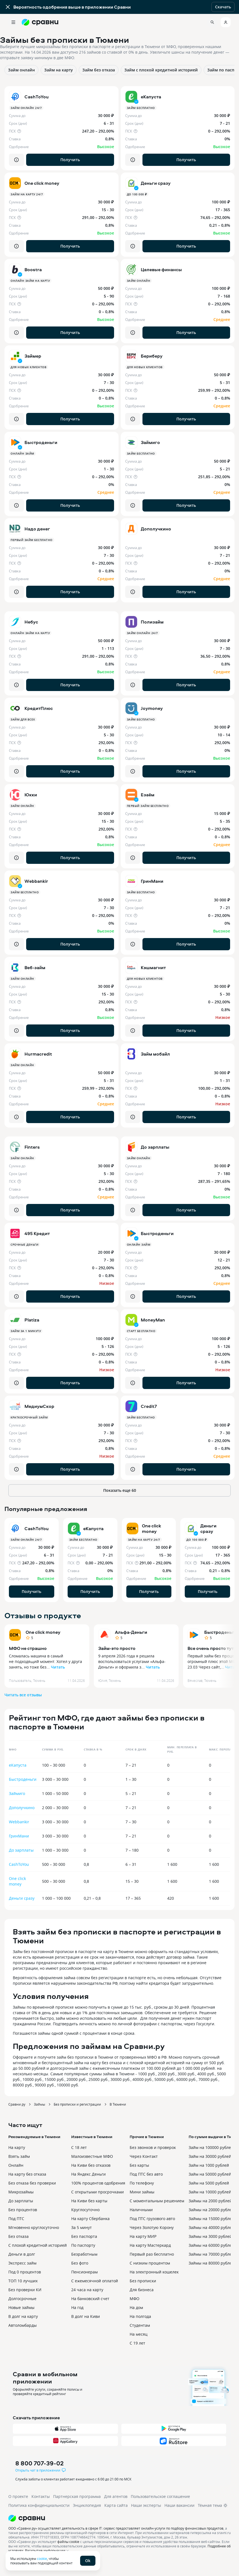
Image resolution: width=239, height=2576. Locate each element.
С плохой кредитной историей (37, 2245)
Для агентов (115, 2496)
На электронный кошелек (154, 2272)
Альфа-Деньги (131, 1632)
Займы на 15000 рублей (211, 2218)
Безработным (84, 2254)
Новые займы (21, 2307)
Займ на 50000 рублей (210, 2174)
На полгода (140, 2316)
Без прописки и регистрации (77, 2104)
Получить (70, 159)
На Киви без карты (89, 2200)
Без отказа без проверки (32, 2183)
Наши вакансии (179, 2505)
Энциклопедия (87, 2505)
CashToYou (19, 1864)
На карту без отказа (27, 2174)
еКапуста (17, 1765)
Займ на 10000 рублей (210, 2192)
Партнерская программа (77, 2496)
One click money (43, 1632)
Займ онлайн (21, 70)
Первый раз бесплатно (152, 2254)
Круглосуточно (85, 2209)
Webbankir (19, 1821)
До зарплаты (21, 1850)
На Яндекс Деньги (88, 2174)
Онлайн (15, 2165)
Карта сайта (116, 2505)
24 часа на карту (87, 2289)
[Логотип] (119, 2518)
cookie (42, 2558)
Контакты (40, 2496)
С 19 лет (137, 2343)
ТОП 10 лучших (23, 2280)
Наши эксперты (146, 2505)
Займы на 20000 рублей (211, 2209)
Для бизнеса (142, 2289)
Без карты (139, 2165)
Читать (58, 1667)
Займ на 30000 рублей (210, 2156)
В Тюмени (118, 2104)
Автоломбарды (22, 2325)
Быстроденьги (22, 1779)
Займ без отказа (98, 70)
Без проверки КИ (24, 2289)
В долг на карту (23, 2316)
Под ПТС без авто (146, 2174)
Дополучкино (22, 1807)
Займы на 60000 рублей (211, 2245)
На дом (136, 2307)
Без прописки (143, 2280)
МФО (134, 2298)
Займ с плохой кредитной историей (161, 70)
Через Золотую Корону (152, 2227)
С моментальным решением (157, 2200)
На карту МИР (143, 2236)
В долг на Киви (85, 2316)
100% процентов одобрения (98, 2183)
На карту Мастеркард (150, 2245)
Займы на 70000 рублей (211, 2254)
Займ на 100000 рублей (211, 2147)
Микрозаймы (21, 2192)
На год (77, 2307)
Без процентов (22, 2209)
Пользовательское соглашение (160, 2496)
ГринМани (19, 1836)
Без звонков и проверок (153, 2147)
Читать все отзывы (23, 1694)
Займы (39, 2104)
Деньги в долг (21, 2254)
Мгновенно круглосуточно (33, 2227)
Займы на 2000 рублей (210, 2200)
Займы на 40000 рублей (211, 2227)
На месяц (138, 2334)
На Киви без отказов (90, 2165)
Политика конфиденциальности (39, 2505)
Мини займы (142, 2192)
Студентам (140, 2325)
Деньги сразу (22, 1898)
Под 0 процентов (24, 2272)
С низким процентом (150, 2263)
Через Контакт (144, 2156)
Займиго (17, 1793)
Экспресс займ (22, 2263)
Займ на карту (58, 70)
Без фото (79, 2263)
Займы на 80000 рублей (211, 2263)
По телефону (142, 2183)
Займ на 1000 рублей (209, 2165)
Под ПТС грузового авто (152, 2218)
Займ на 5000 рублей (209, 2183)
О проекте (18, 2496)
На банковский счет (90, 2298)
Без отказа (18, 2236)
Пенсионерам (84, 2272)
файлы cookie (68, 2541)
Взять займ (19, 2156)
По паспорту (83, 2245)
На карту (16, 2147)
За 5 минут (81, 2227)
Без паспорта (84, 2236)
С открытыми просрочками (97, 2192)
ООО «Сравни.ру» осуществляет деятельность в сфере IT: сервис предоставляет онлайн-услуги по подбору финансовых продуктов (115, 2528)
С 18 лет (79, 2147)
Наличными (141, 2209)
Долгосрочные (22, 2298)
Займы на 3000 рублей (210, 2236)
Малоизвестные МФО (92, 2156)
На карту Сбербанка (90, 2218)
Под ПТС (16, 2218)
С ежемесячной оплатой (94, 2280)
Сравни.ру (16, 2104)
